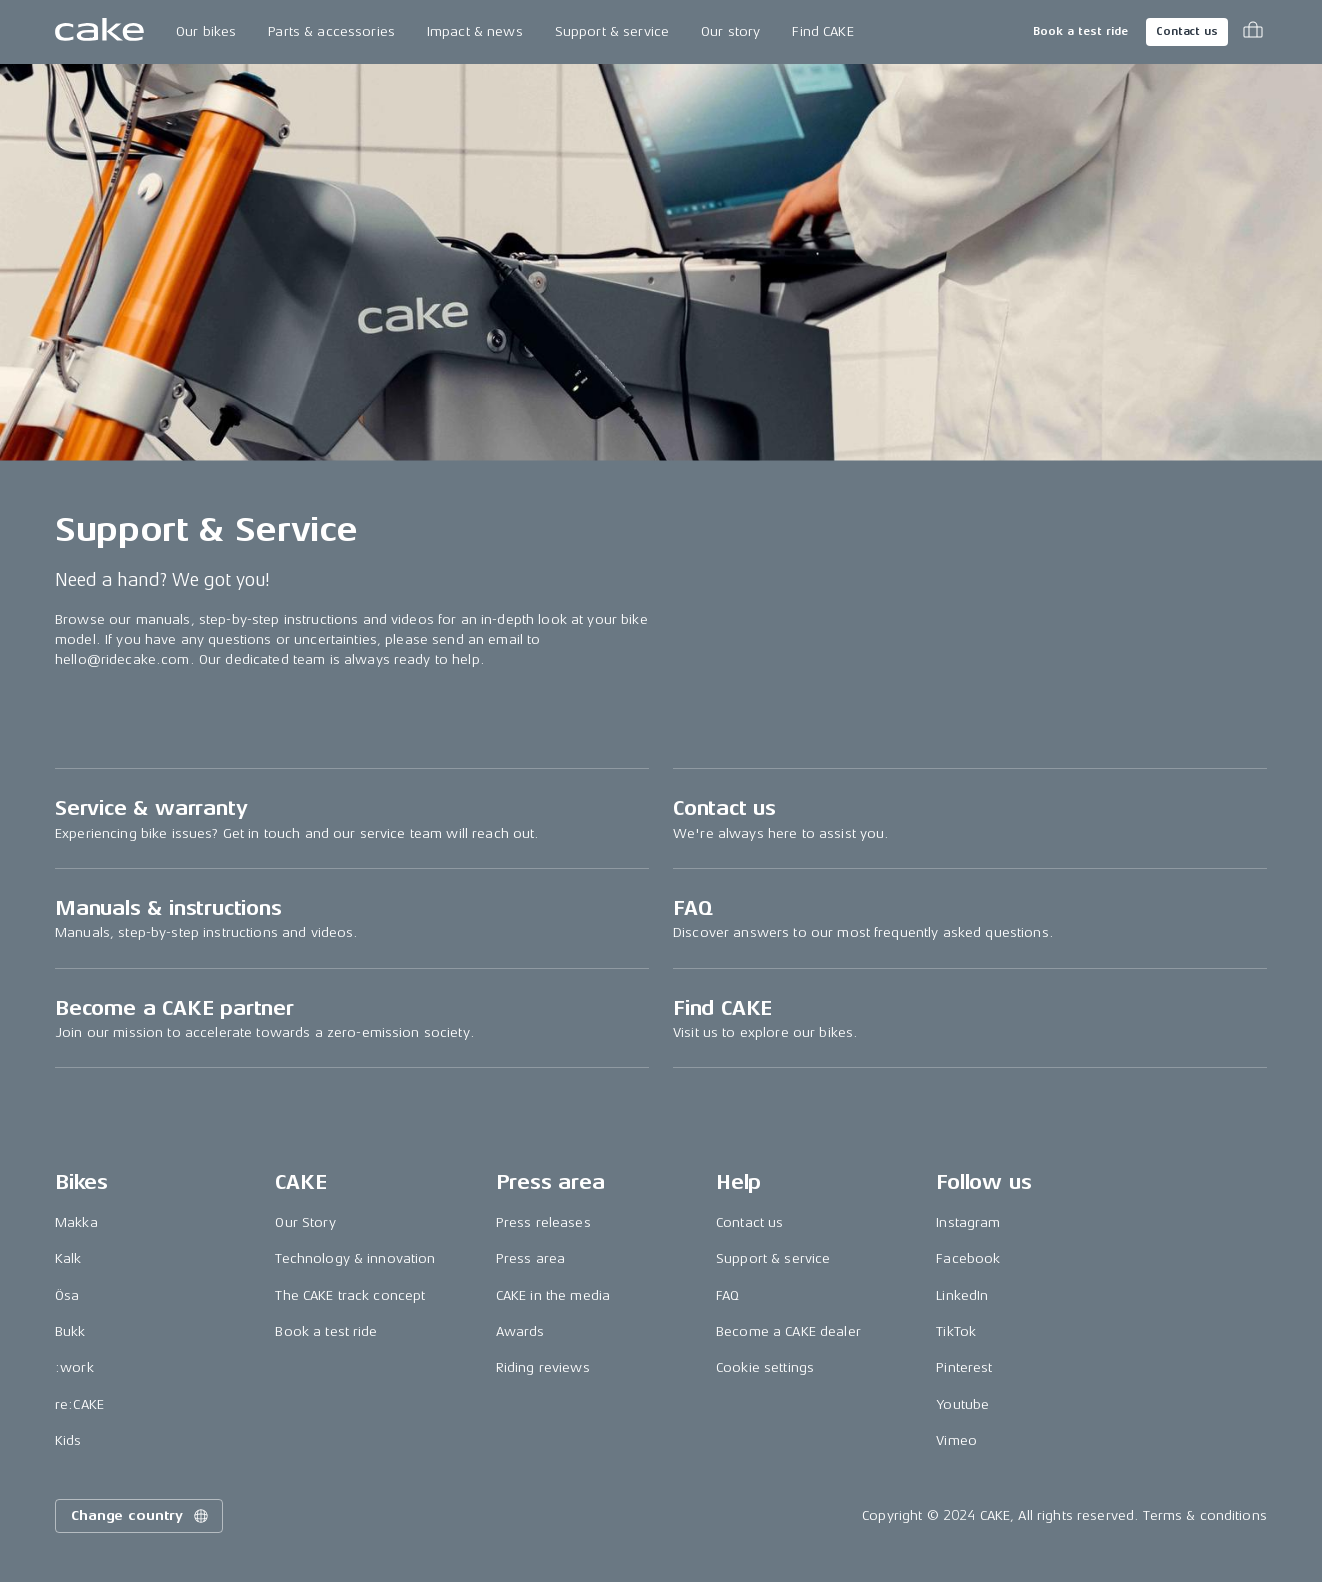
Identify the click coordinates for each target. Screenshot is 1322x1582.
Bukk (70, 1331)
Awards (520, 1331)
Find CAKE (822, 31)
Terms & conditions (1205, 1515)
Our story (730, 31)
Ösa (67, 1295)
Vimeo (956, 1440)
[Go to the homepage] (99, 32)
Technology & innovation (355, 1258)
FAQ (727, 1295)
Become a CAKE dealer (788, 1331)
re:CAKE (79, 1404)
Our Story (305, 1222)
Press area (530, 1258)
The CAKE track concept (350, 1295)
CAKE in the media (553, 1295)
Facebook (968, 1258)
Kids (68, 1440)
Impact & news (475, 31)
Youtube (962, 1404)
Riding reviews (543, 1367)
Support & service (612, 31)
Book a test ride (1080, 31)
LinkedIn (962, 1295)
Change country (141, 1516)
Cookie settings (765, 1367)
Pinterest (964, 1367)
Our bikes (206, 31)
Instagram (968, 1222)
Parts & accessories (331, 31)
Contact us (1187, 31)
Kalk (68, 1258)
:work (74, 1367)
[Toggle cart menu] (1253, 32)
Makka (76, 1222)
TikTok (956, 1331)
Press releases (543, 1222)
